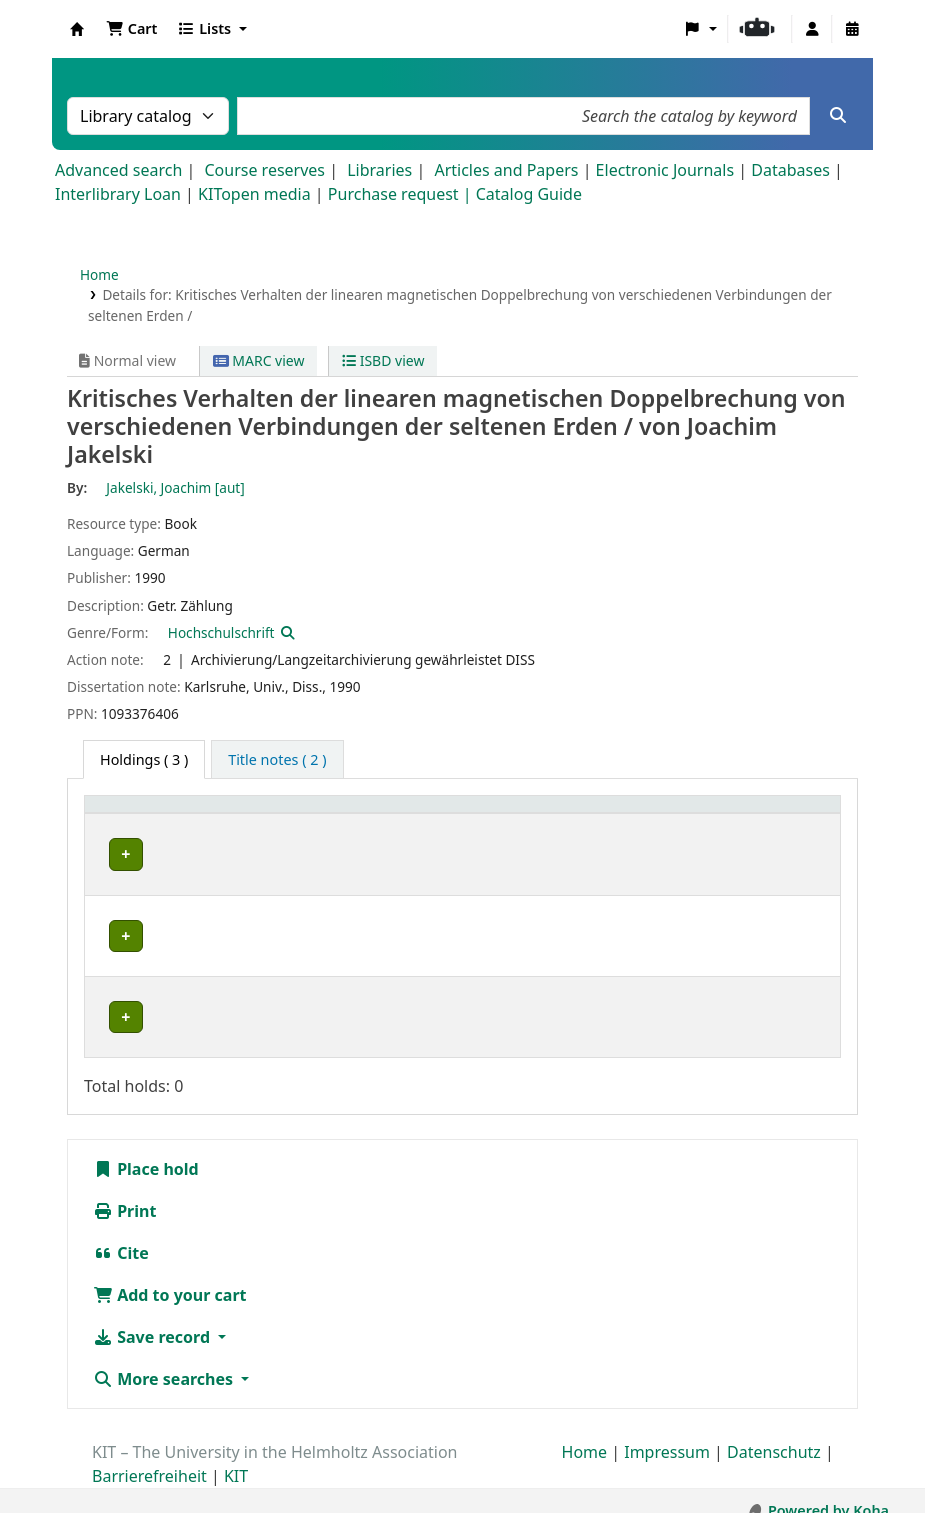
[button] (131, 29)
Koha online (77, 29)
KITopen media (254, 194)
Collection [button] (294, 836)
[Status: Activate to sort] (798, 826)
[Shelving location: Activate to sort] (436, 826)
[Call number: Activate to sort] (571, 826)
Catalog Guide (529, 194)
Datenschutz (774, 1432)
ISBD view (383, 360)
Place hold (146, 1149)
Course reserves (264, 170)
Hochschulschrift (221, 632)
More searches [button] (165, 1359)
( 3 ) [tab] (144, 759)
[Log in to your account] (812, 29)
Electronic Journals (665, 170)
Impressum (667, 1432)
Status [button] (787, 836)
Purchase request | (402, 194)
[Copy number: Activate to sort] (693, 826)
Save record (153, 1317)
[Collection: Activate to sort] (304, 826)
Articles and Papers (506, 170)
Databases (790, 170)
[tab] (277, 760)
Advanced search (118, 170)
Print (124, 1191)
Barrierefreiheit (149, 1456)
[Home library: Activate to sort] (167, 826)
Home (99, 274)
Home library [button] (139, 836)
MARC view (259, 360)
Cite (121, 1233)
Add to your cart (170, 1275)
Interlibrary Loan (118, 194)
